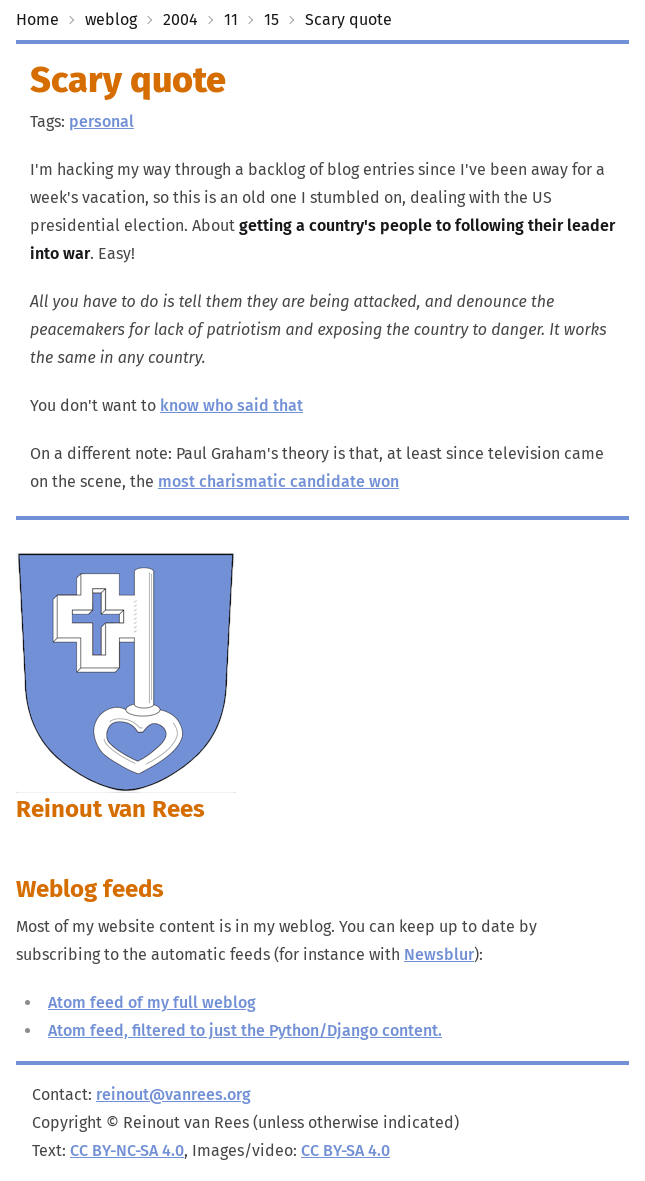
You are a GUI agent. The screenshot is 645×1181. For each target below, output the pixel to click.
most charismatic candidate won (278, 481)
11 (231, 19)
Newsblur (439, 954)
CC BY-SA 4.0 (345, 1150)
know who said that (231, 405)
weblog (111, 19)
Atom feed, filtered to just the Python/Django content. (245, 1030)
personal (101, 121)
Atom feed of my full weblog (152, 1002)
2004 (180, 19)
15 (271, 19)
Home (37, 19)
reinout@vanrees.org (173, 1094)
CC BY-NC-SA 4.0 (127, 1150)
